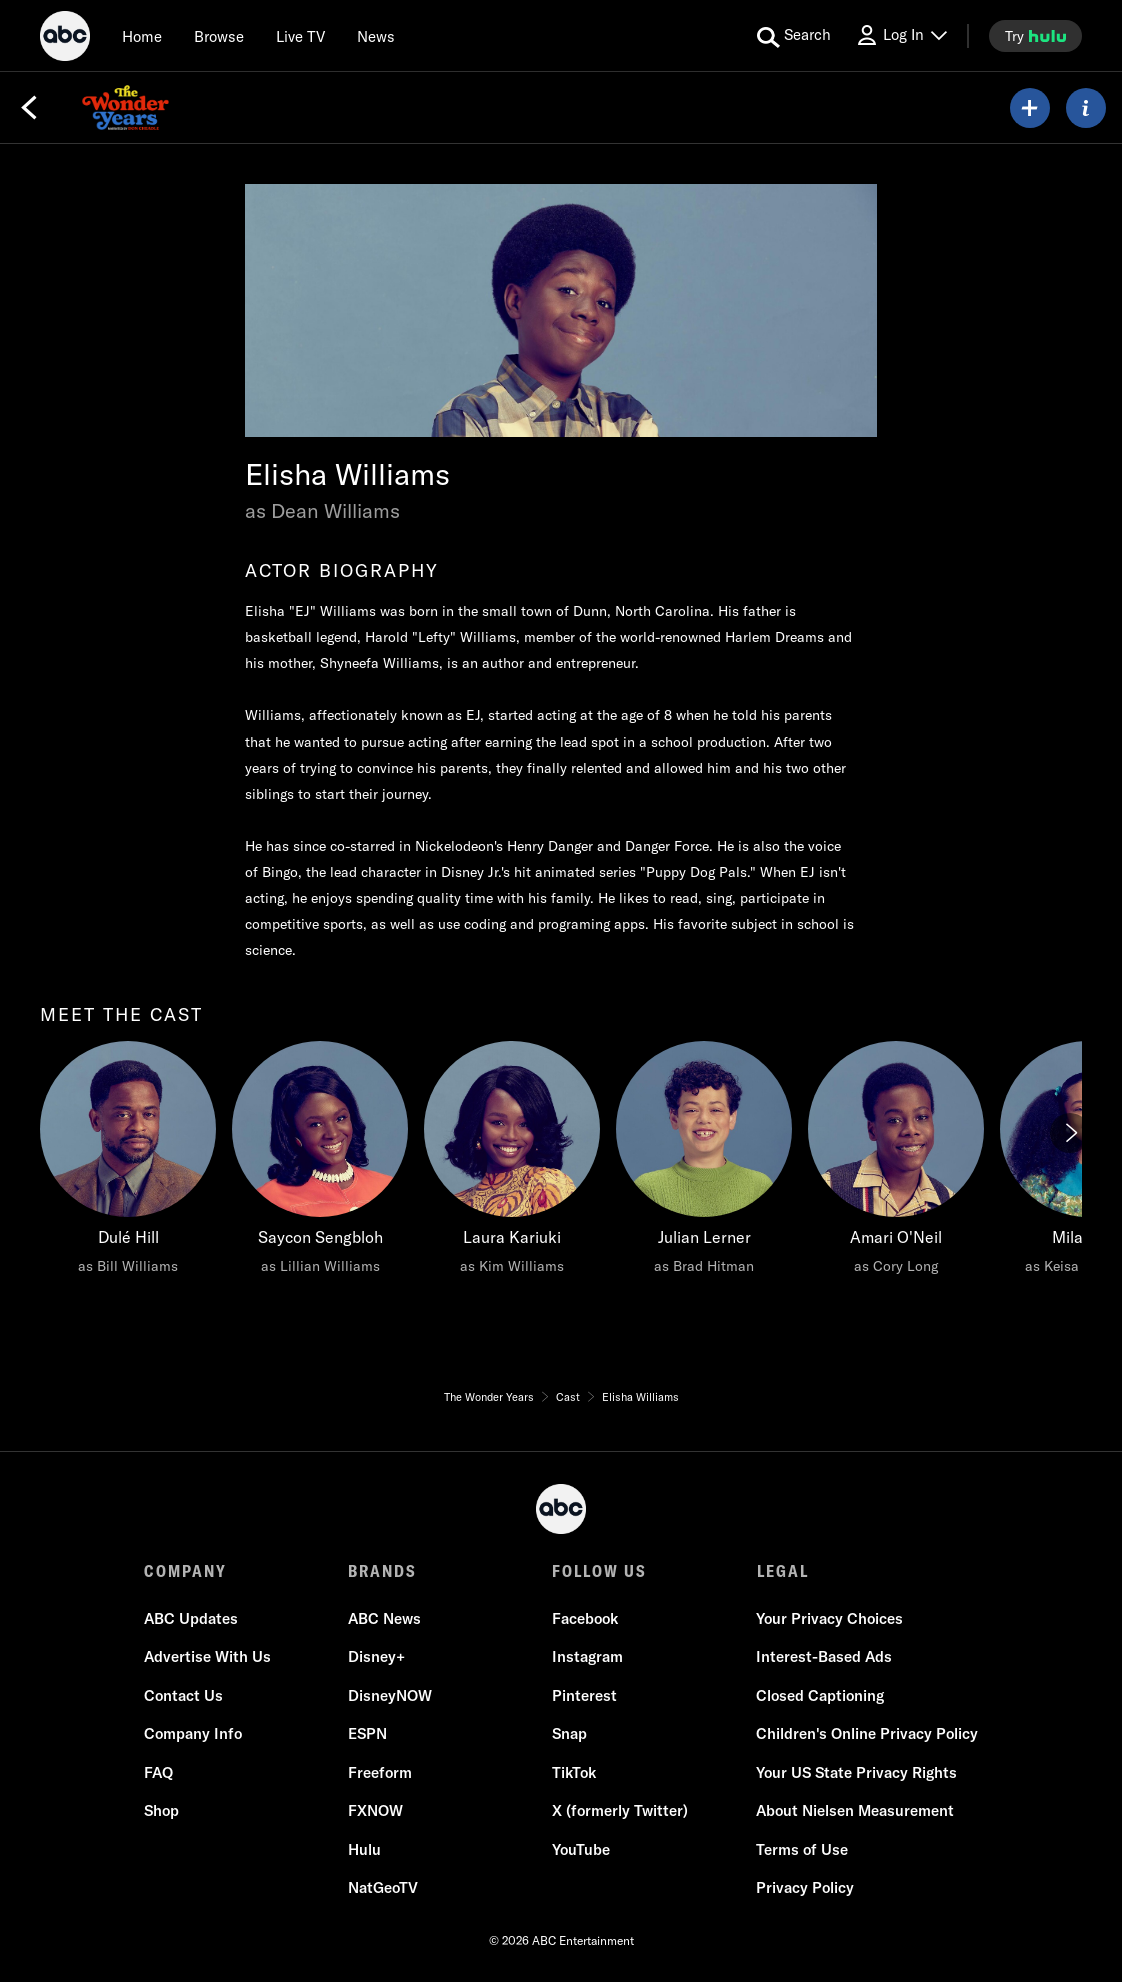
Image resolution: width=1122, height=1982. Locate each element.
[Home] (142, 36)
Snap (569, 1733)
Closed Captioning (820, 1695)
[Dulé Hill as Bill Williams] (128, 1163)
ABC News (384, 1618)
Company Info (193, 1733)
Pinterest (584, 1695)
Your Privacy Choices (829, 1618)
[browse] (219, 36)
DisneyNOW (390, 1695)
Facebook (585, 1618)
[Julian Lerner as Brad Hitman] (704, 1163)
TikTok (574, 1772)
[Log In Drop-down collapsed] (901, 35)
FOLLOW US (599, 1571)
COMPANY (185, 1571)
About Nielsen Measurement (855, 1810)
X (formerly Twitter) (620, 1810)
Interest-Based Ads (824, 1656)
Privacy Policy (805, 1887)
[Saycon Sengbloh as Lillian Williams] (320, 1163)
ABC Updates (191, 1618)
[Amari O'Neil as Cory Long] (896, 1163)
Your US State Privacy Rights (856, 1772)
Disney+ (376, 1656)
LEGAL (782, 1571)
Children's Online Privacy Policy (867, 1733)
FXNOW (375, 1810)
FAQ (158, 1772)
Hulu (364, 1849)
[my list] (1030, 108)
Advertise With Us (207, 1656)
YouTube (581, 1849)
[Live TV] (300, 36)
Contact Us (183, 1695)
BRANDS (382, 1571)
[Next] (1070, 1133)
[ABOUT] (1086, 108)
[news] (376, 36)
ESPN (367, 1733)
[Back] (29, 108)
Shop (161, 1810)
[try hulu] (1035, 36)
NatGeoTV (383, 1887)
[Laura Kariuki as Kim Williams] (512, 1163)
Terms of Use (802, 1849)
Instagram (587, 1656)
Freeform (380, 1772)
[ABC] (65, 39)
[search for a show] (794, 36)
